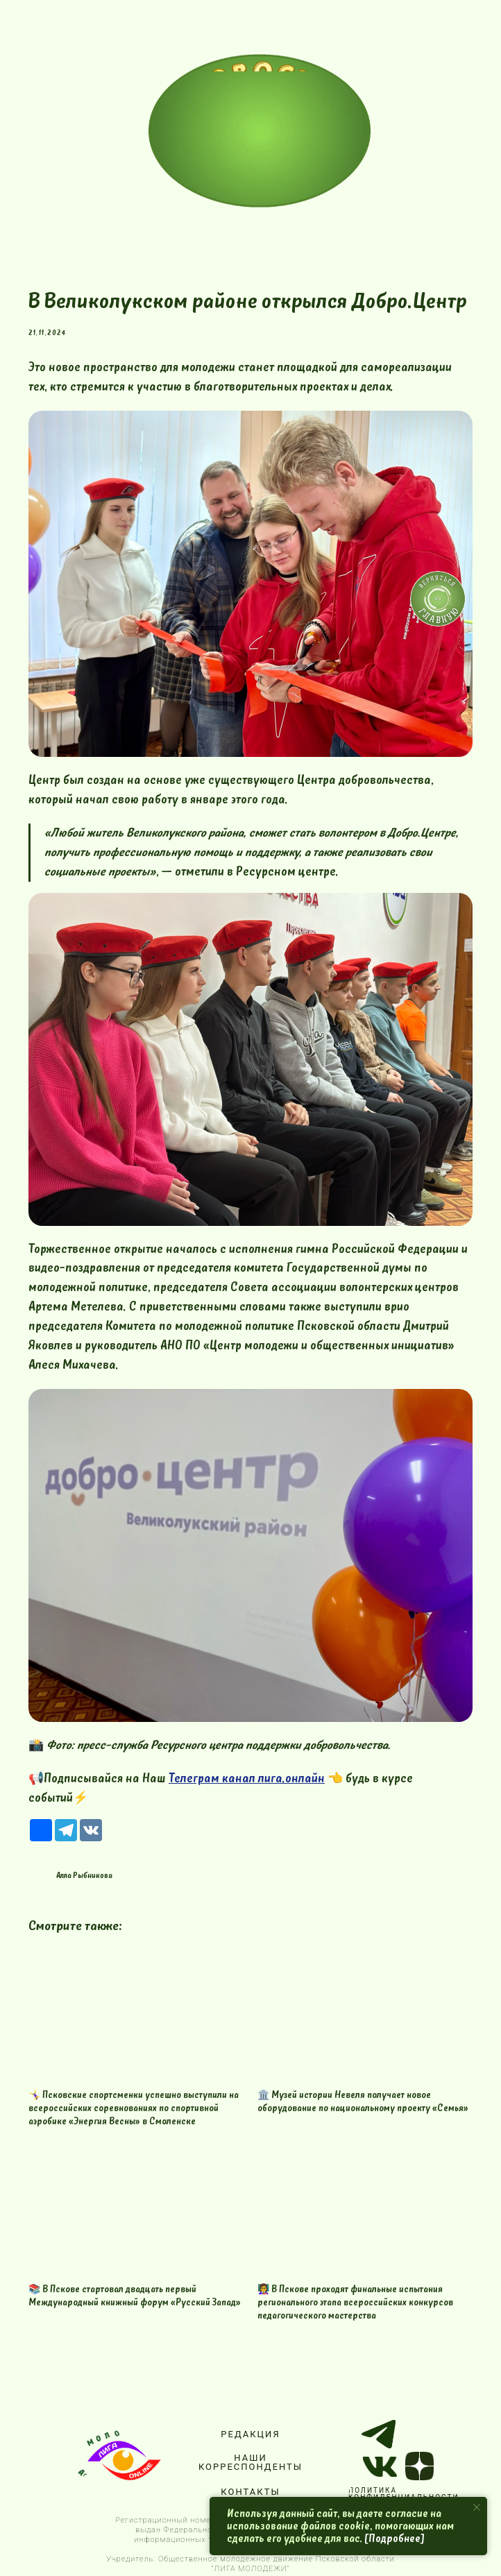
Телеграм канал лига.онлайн (247, 1778)
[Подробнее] (394, 2538)
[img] (259, 130)
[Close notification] (477, 2507)
